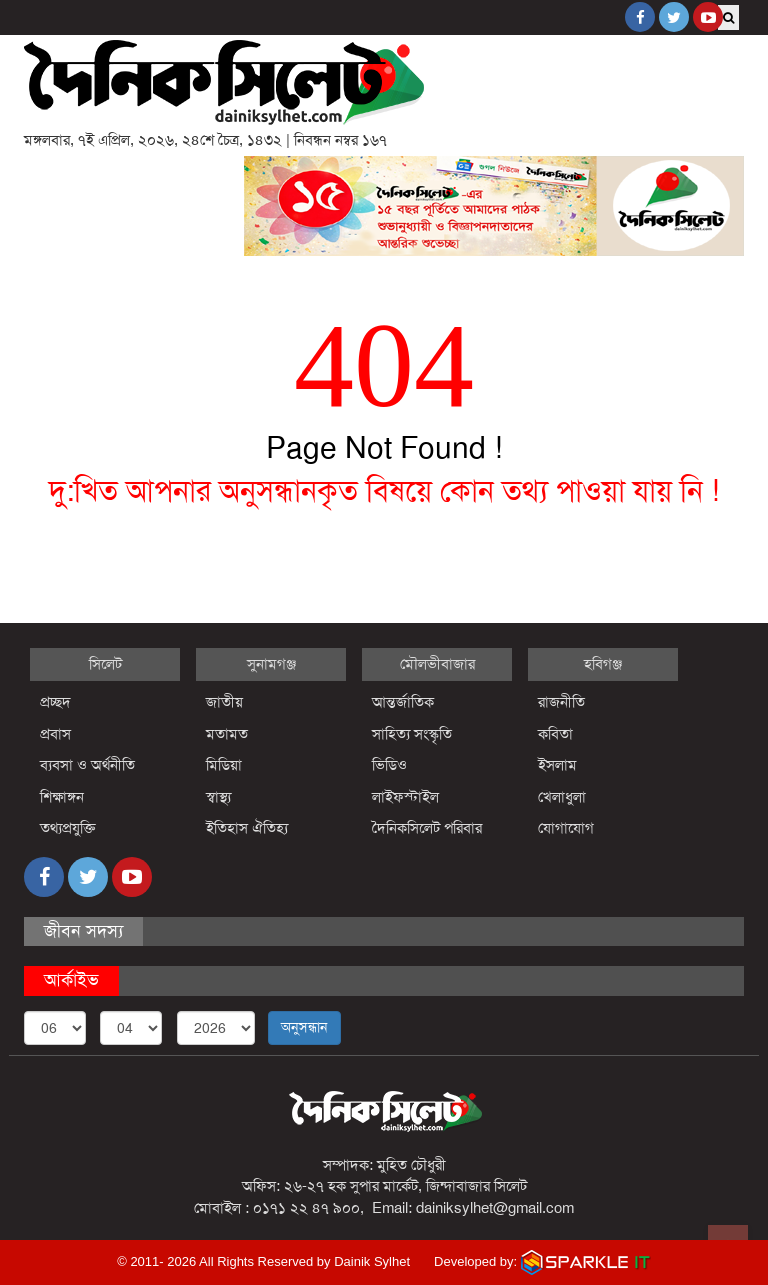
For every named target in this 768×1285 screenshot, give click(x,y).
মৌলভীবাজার (437, 664)
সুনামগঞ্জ (271, 664)
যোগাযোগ (566, 828)
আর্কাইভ (71, 980)
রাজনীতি (561, 702)
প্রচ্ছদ (55, 702)
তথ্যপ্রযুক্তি (68, 828)
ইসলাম (557, 765)
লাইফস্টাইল (405, 797)
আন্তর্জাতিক (403, 702)
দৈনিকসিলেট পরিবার (427, 828)
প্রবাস (55, 734)
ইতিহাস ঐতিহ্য (247, 828)
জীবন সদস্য (83, 931)
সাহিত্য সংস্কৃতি (412, 734)
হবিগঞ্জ (603, 664)
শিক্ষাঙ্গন (62, 797)
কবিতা (555, 734)
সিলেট (105, 664)
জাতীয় (224, 702)
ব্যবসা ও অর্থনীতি (87, 765)
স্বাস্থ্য (218, 797)
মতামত (227, 734)
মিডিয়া (224, 765)
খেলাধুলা (562, 797)
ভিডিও (389, 765)
